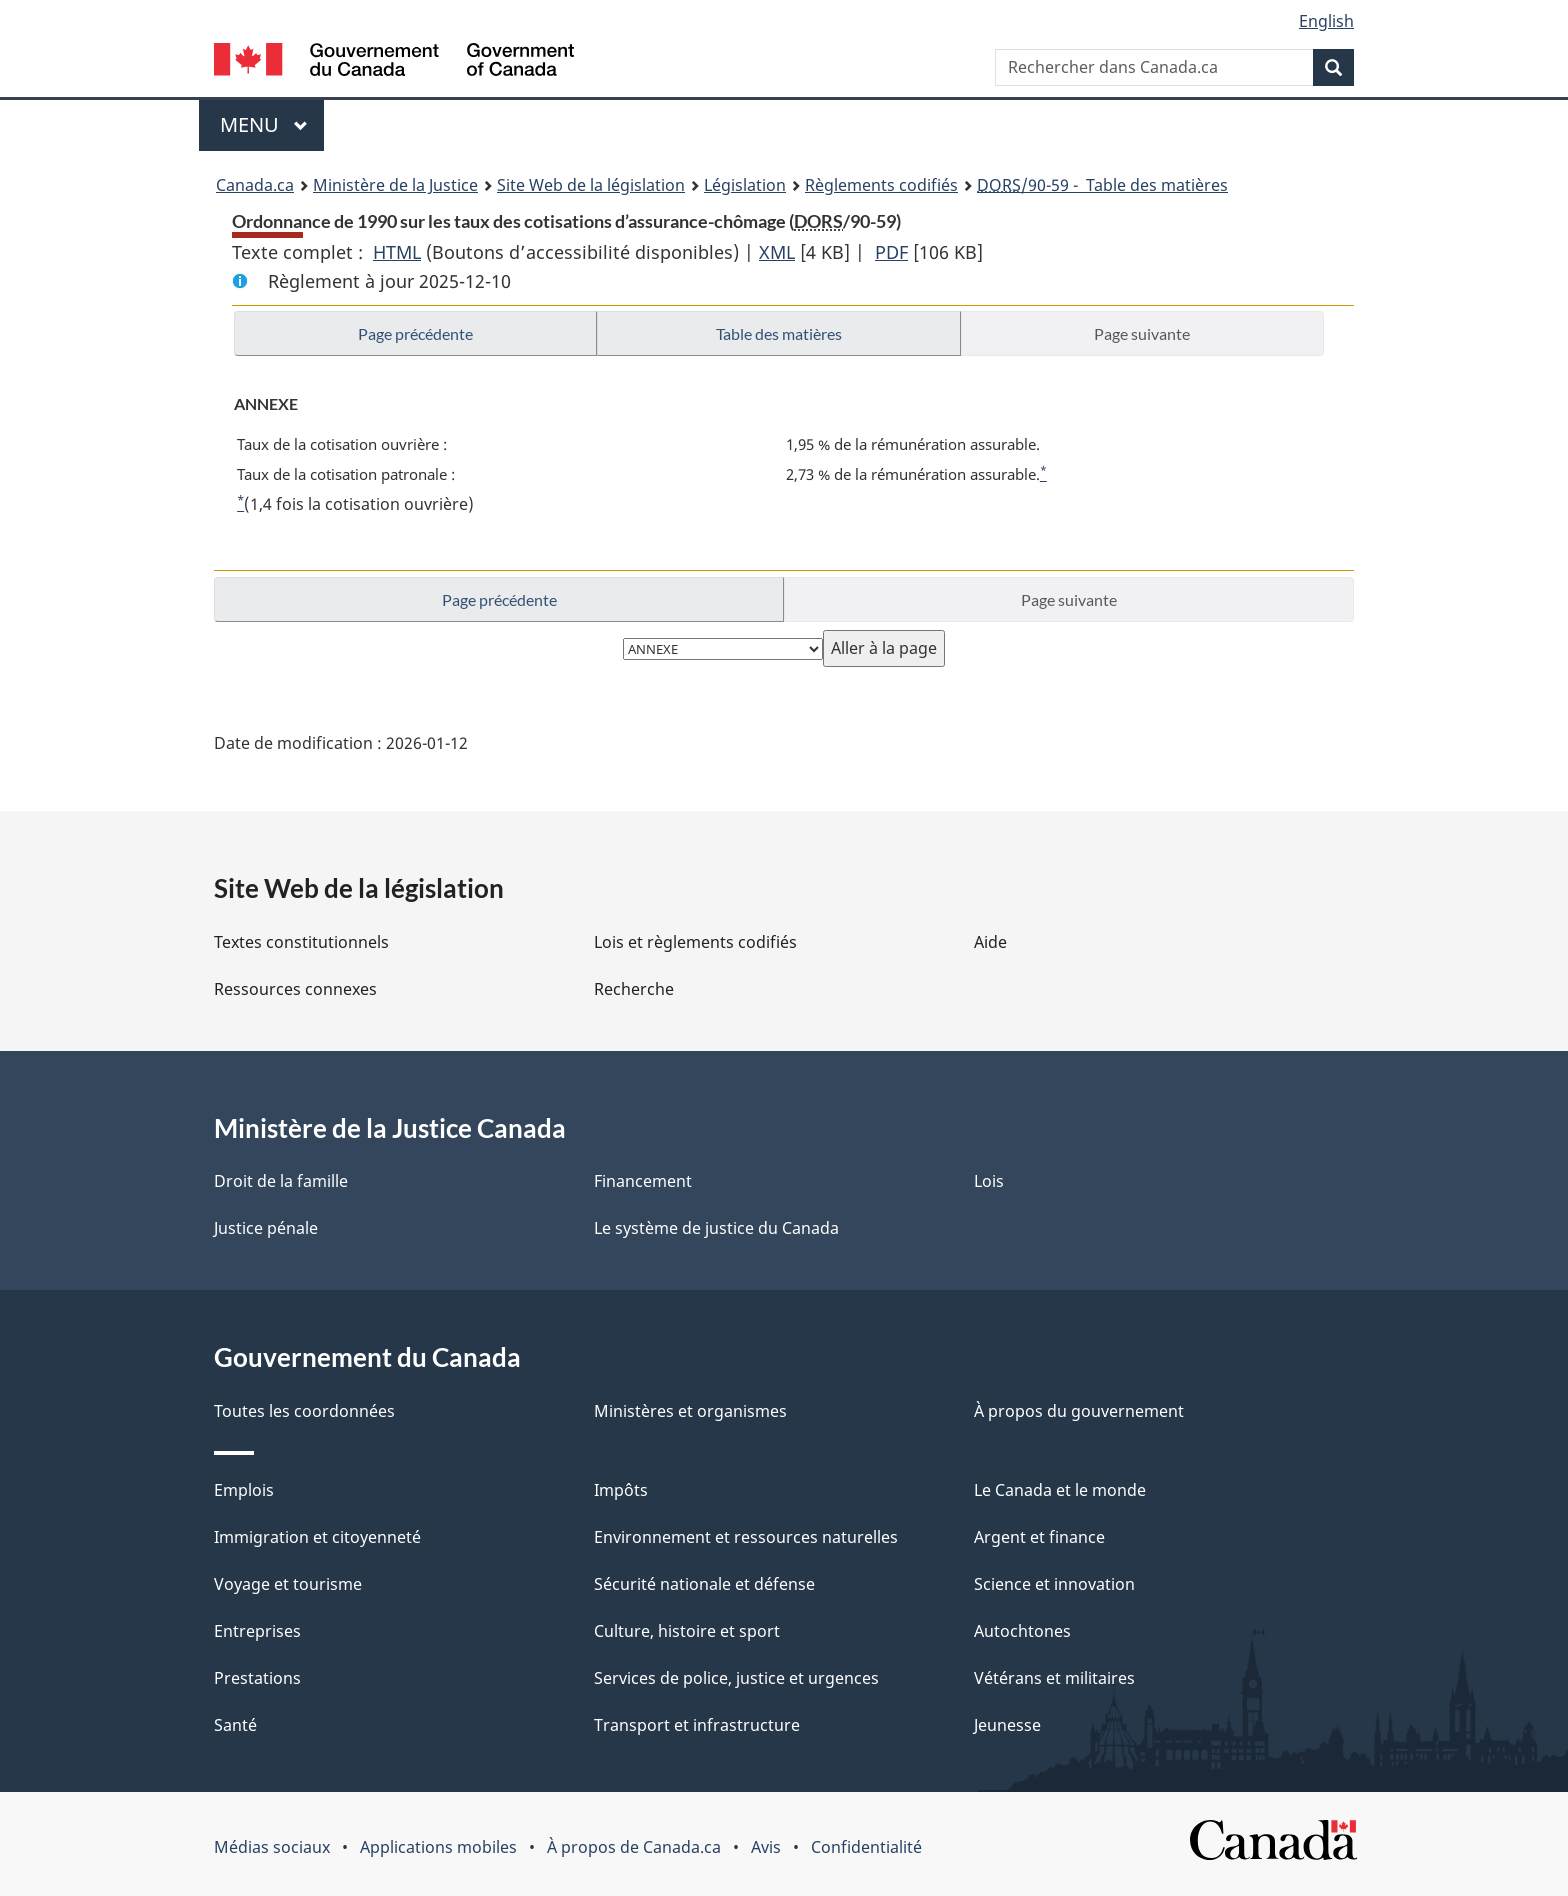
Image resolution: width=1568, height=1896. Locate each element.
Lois (989, 1181)
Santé (235, 1725)
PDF (891, 252)
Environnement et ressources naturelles (746, 1537)
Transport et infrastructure (697, 1725)
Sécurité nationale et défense (704, 1584)
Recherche (634, 989)
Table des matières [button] (779, 333)
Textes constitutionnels (301, 942)
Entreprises (257, 1631)
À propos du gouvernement (1079, 1411)
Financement (643, 1181)
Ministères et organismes (690, 1411)
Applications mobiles (438, 1847)
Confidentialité (866, 1847)
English (1326, 21)
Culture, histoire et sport (687, 1631)
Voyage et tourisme (288, 1584)
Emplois (244, 1490)
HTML (397, 252)
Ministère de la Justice (395, 185)
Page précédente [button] (415, 333)
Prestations (257, 1678)
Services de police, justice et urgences (736, 1678)
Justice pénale (266, 1228)
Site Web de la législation (591, 185)
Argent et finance (1039, 1537)
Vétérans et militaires (1054, 1678)
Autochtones (1022, 1631)
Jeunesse (1007, 1725)
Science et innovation (1054, 1584)
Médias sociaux (272, 1847)
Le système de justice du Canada (716, 1228)
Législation (745, 185)
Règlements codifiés (881, 185)
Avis (766, 1847)
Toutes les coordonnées (304, 1411)
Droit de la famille (281, 1181)
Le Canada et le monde (1060, 1490)
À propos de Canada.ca (634, 1847)
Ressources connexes (295, 989)
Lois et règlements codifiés (695, 942)
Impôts (621, 1490)
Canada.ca (255, 185)
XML (777, 252)
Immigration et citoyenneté (317, 1537)
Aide (990, 942)
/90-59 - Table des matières (1102, 185)
